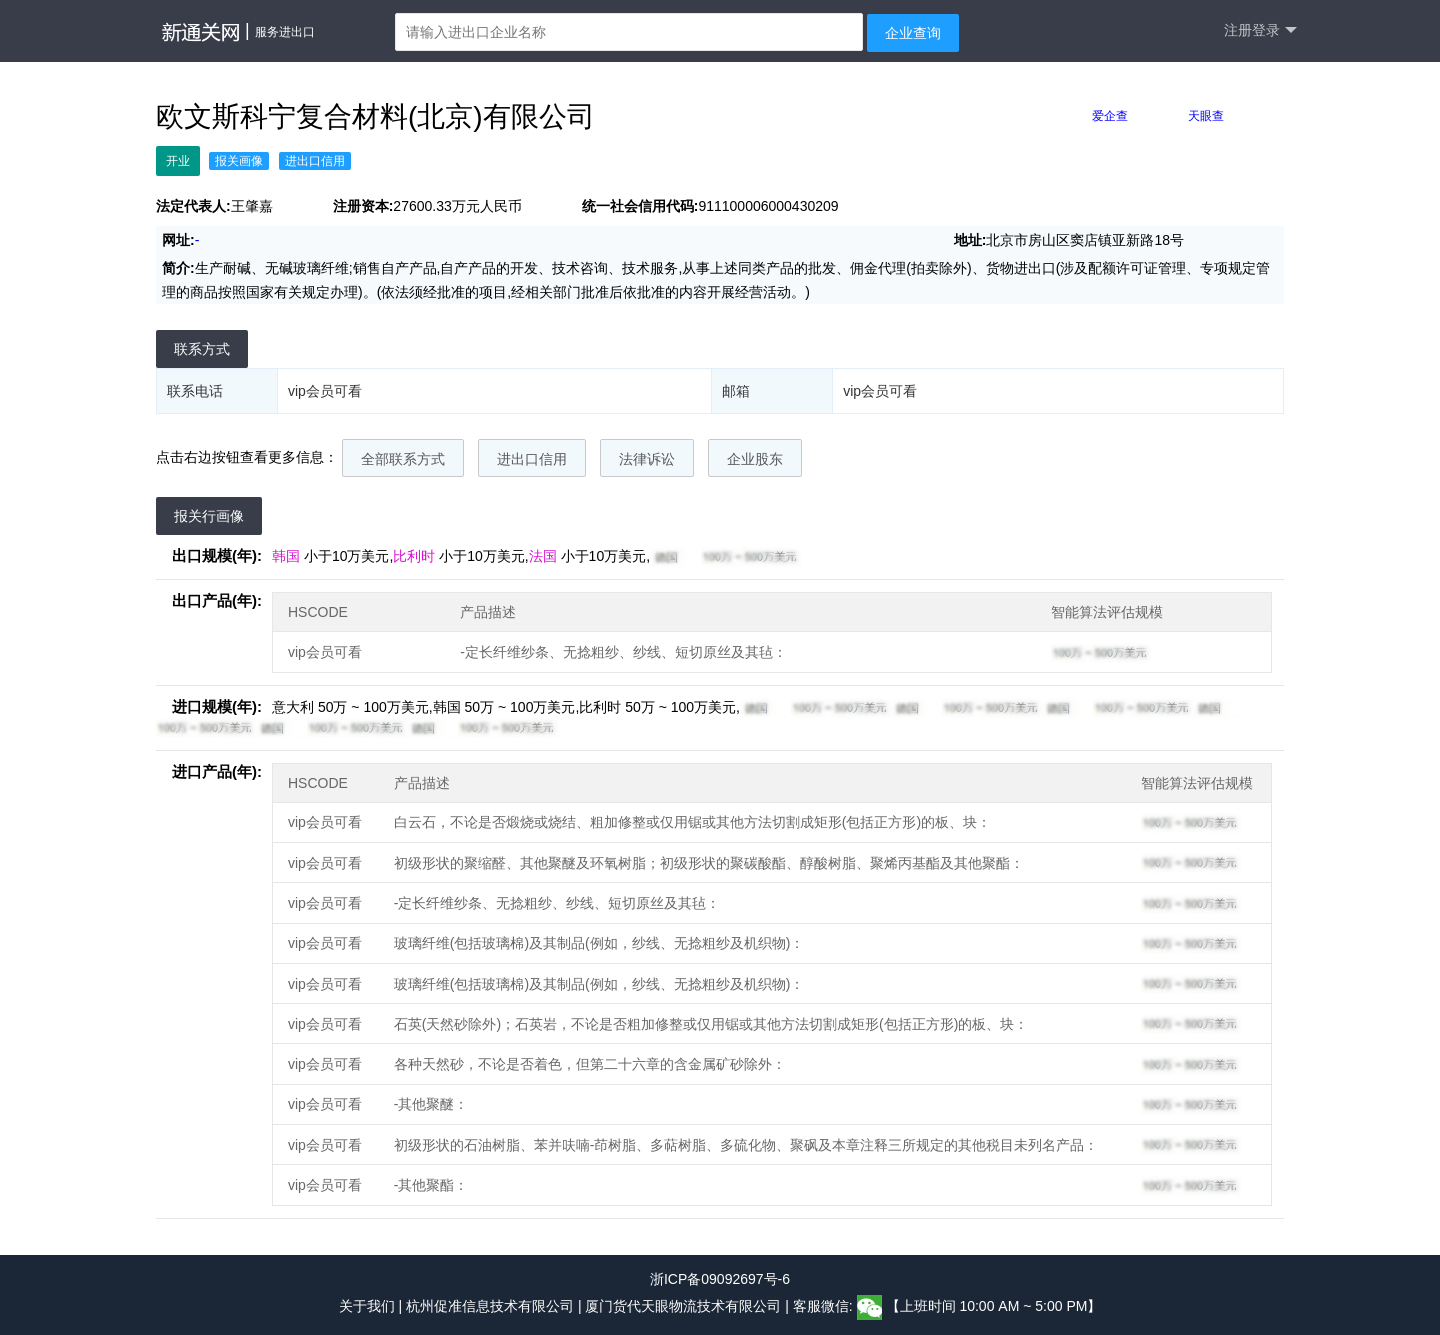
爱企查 (1110, 116)
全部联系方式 (403, 459)
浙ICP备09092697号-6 (720, 1279)
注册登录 (1260, 30)
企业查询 (913, 33)
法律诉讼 (647, 459)
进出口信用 (532, 459)
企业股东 (755, 459)
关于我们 (367, 1306)
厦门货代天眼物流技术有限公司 (685, 1306)
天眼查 (1206, 116)
